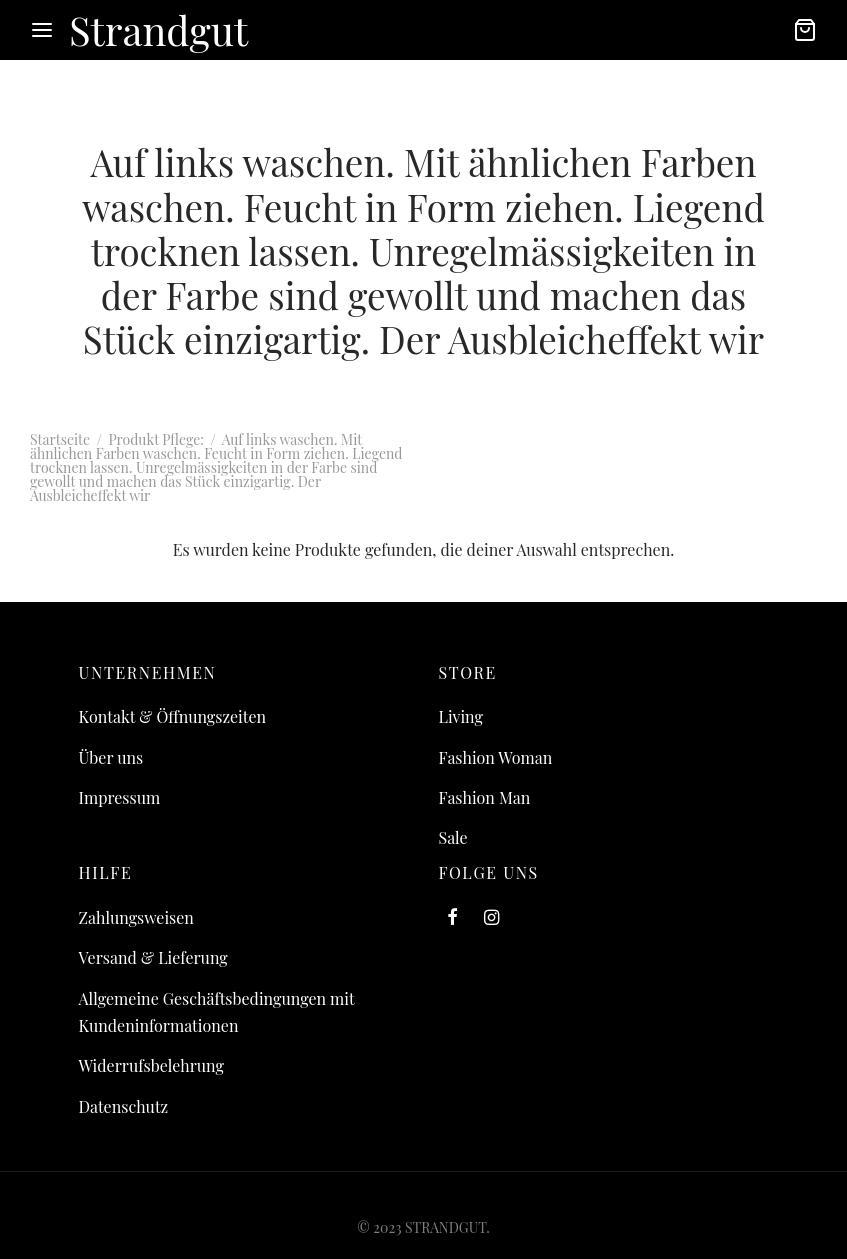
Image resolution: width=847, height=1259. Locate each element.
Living (461, 716)
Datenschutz (124, 1106)
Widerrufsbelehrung (151, 1065)
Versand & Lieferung (153, 957)
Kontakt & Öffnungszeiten (173, 716)
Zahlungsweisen (136, 917)
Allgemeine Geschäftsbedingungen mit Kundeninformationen (217, 1012)
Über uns (111, 757)
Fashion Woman (496, 757)
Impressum (120, 797)
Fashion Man (485, 797)
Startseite (60, 439)
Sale (453, 837)
